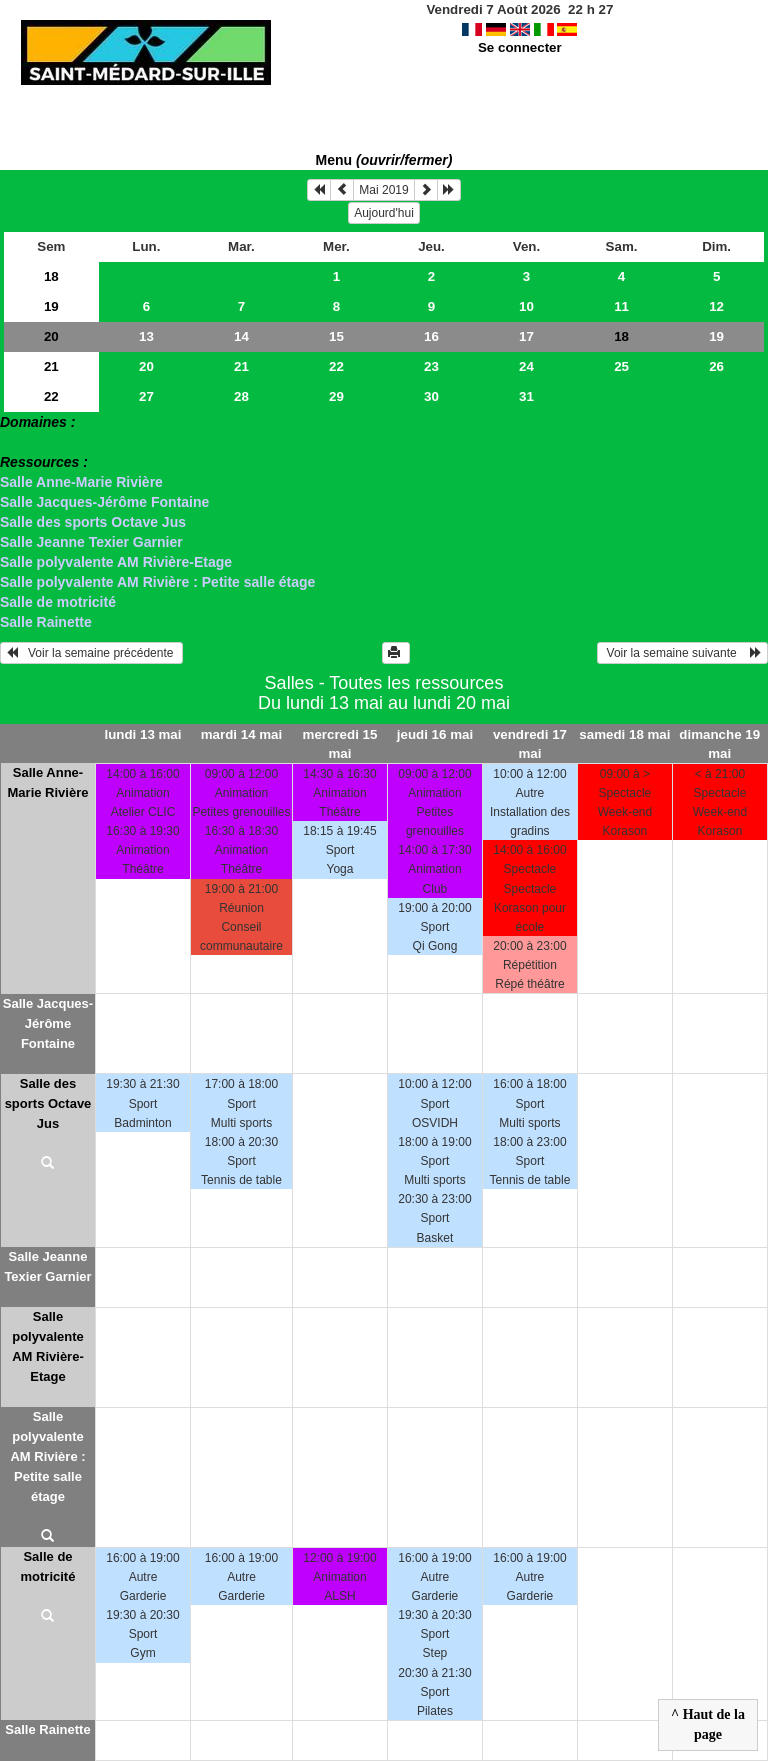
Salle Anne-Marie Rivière (81, 482)
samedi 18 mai (624, 734)
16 (431, 336)
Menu (384, 160)
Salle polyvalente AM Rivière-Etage (116, 562)
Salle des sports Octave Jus (93, 522)
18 (51, 276)
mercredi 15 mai (340, 744)
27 (146, 396)
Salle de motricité (58, 602)
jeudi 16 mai (435, 734)
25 (621, 366)
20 (51, 336)
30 (431, 396)
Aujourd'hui (384, 213)
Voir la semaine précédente (91, 653)
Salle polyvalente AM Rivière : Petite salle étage (157, 582)
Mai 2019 (383, 190)
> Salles (26, 442)
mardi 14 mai (242, 734)
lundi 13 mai (142, 734)
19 (51, 306)
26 (716, 366)
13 (146, 336)
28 (241, 396)
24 (526, 366)
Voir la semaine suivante (682, 653)
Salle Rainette (46, 622)
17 (526, 336)
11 (621, 306)
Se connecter (520, 47)
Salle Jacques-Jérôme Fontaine (104, 502)
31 (526, 396)
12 (716, 306)
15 (336, 336)
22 (336, 366)
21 (51, 366)
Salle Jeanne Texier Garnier (91, 542)
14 (241, 336)
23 (431, 366)
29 (336, 396)
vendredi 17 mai (530, 744)
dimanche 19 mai (719, 744)
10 (526, 306)
